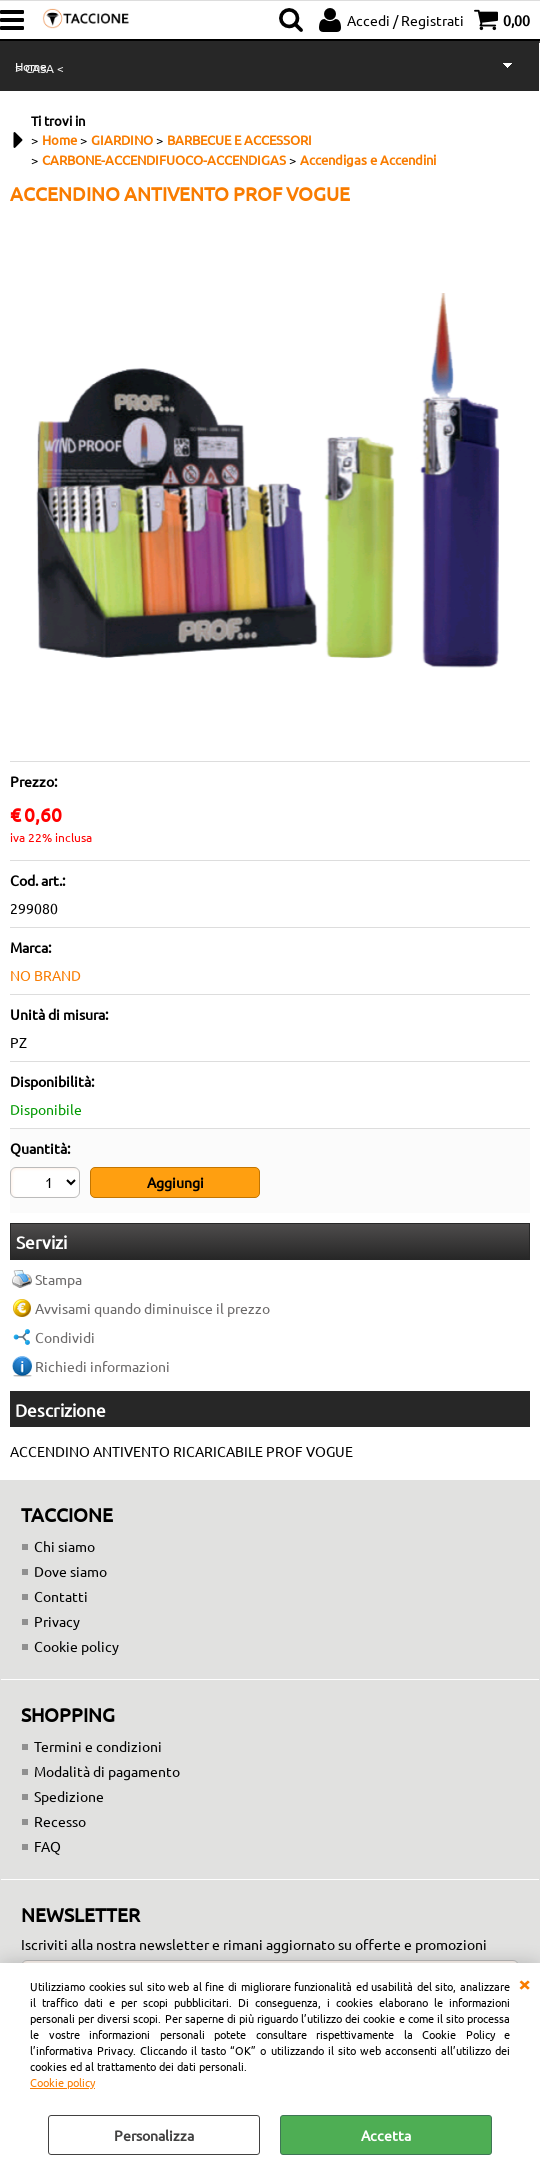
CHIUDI (524, 1983)
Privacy (57, 1623)
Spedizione (69, 1798)
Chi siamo (64, 1548)
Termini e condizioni (98, 1748)
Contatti (61, 1598)
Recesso (60, 1823)
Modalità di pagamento (107, 1773)
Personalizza (154, 2135)
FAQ (47, 1848)
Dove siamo (70, 1573)
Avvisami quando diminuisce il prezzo (152, 1310)
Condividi (65, 1339)
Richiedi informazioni (102, 1368)
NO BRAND (45, 975)
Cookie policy (62, 2082)
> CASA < (39, 68)
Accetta (386, 2135)
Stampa (58, 1281)
